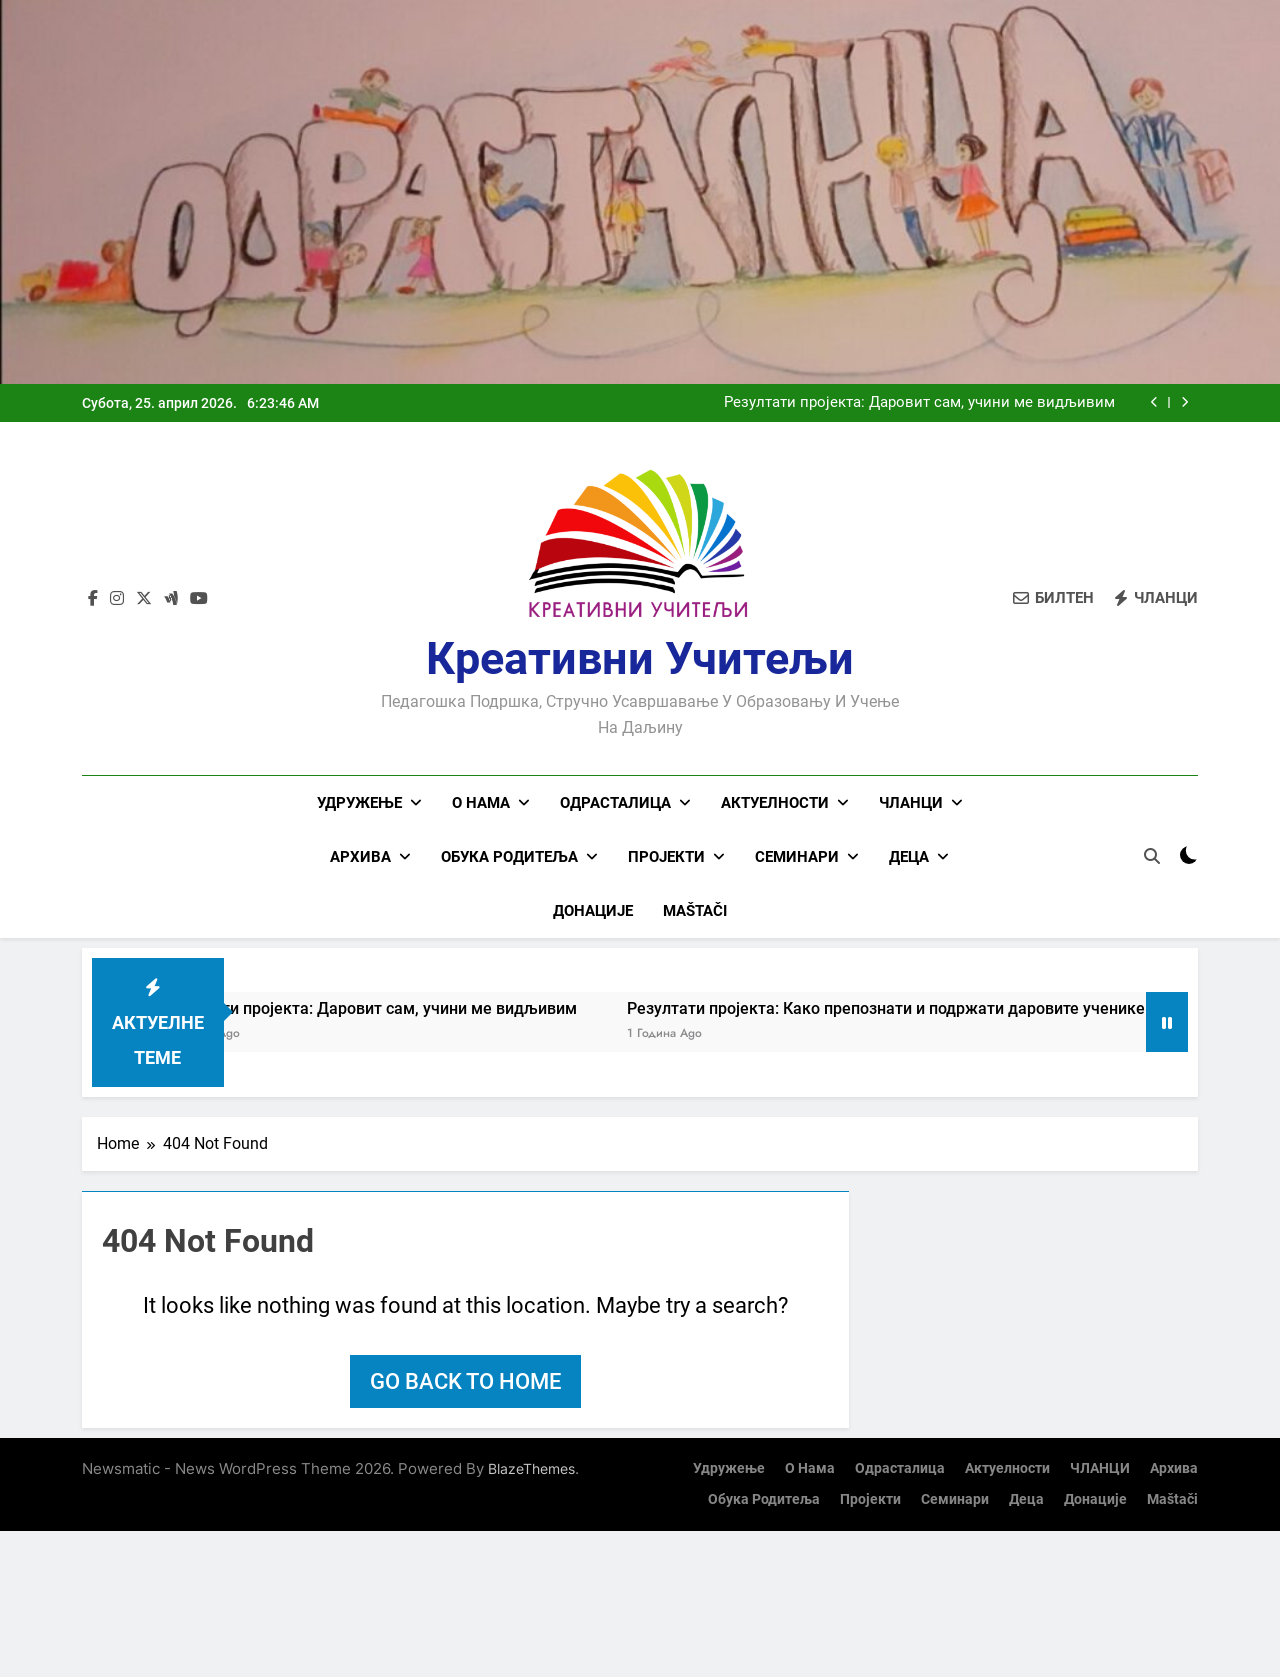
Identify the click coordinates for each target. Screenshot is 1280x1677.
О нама (481, 803)
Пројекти (666, 857)
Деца (909, 857)
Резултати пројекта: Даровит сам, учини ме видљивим (919, 403)
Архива (360, 857)
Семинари (797, 857)
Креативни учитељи (640, 658)
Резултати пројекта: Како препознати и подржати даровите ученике (917, 1008)
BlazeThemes (531, 1468)
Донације (593, 911)
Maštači (695, 911)
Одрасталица (615, 803)
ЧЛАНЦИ (911, 803)
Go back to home (465, 1381)
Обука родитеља (509, 857)
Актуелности (775, 803)
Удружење (359, 803)
